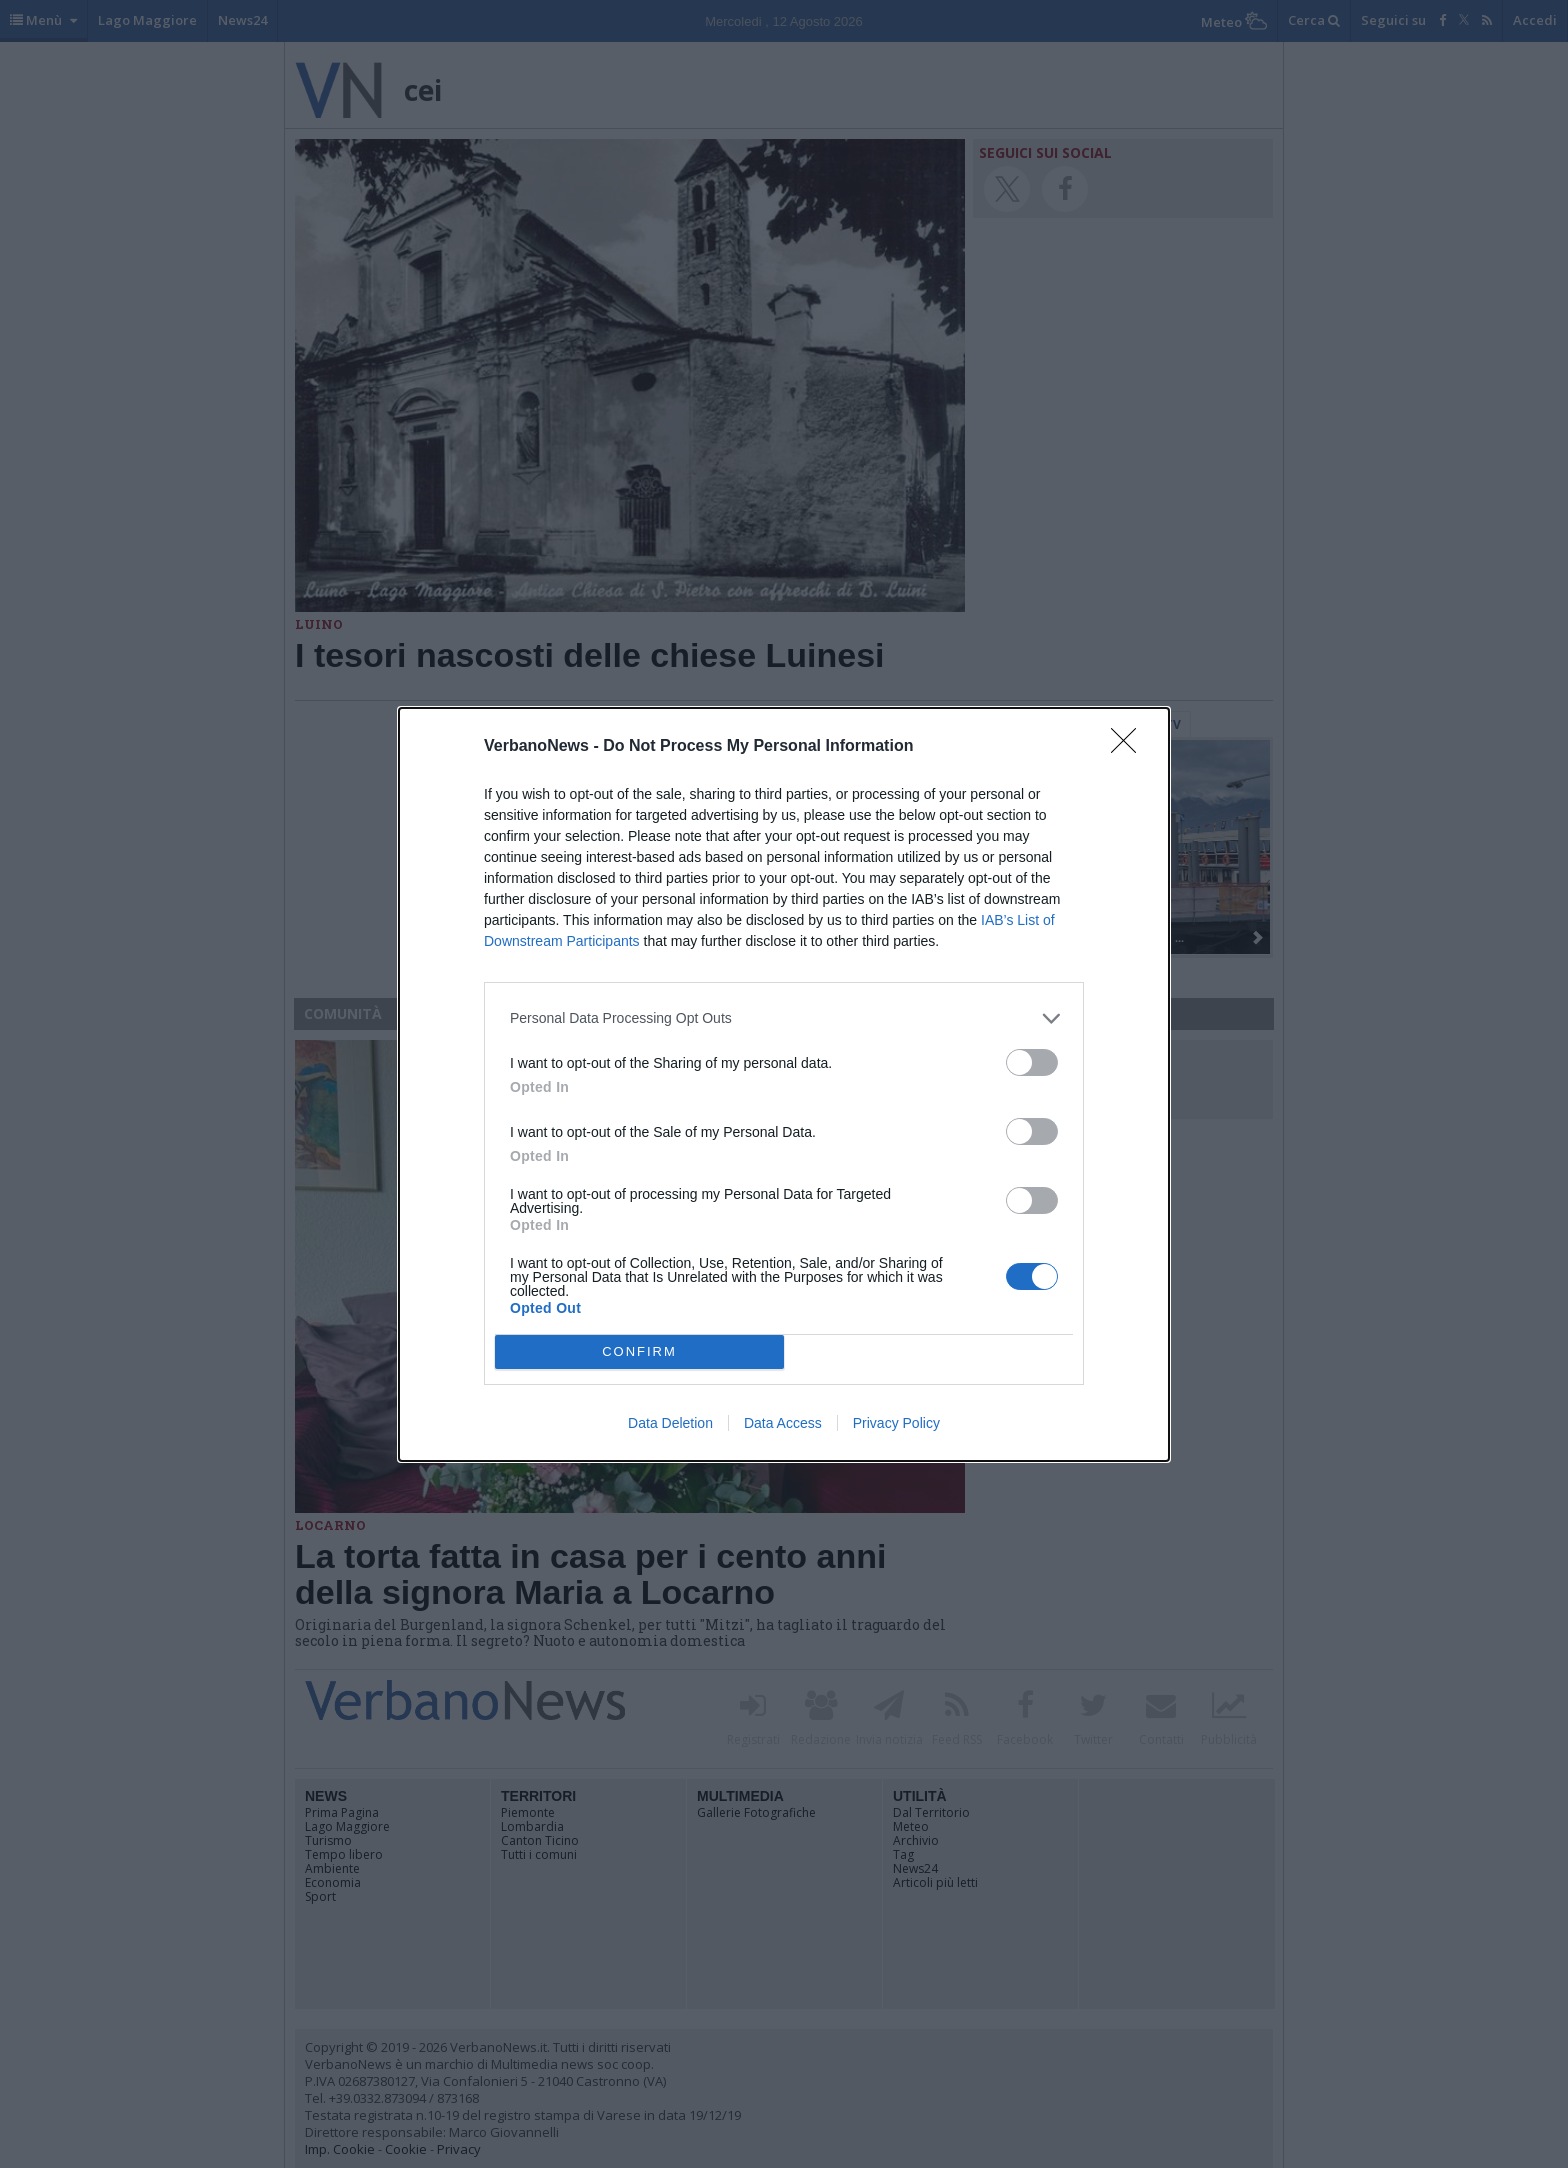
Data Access (783, 1423)
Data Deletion (670, 1423)
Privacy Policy (896, 1423)
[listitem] (784, 1018)
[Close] (1130, 747)
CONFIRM (639, 1351)
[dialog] (784, 1084)
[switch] (1032, 1062)
